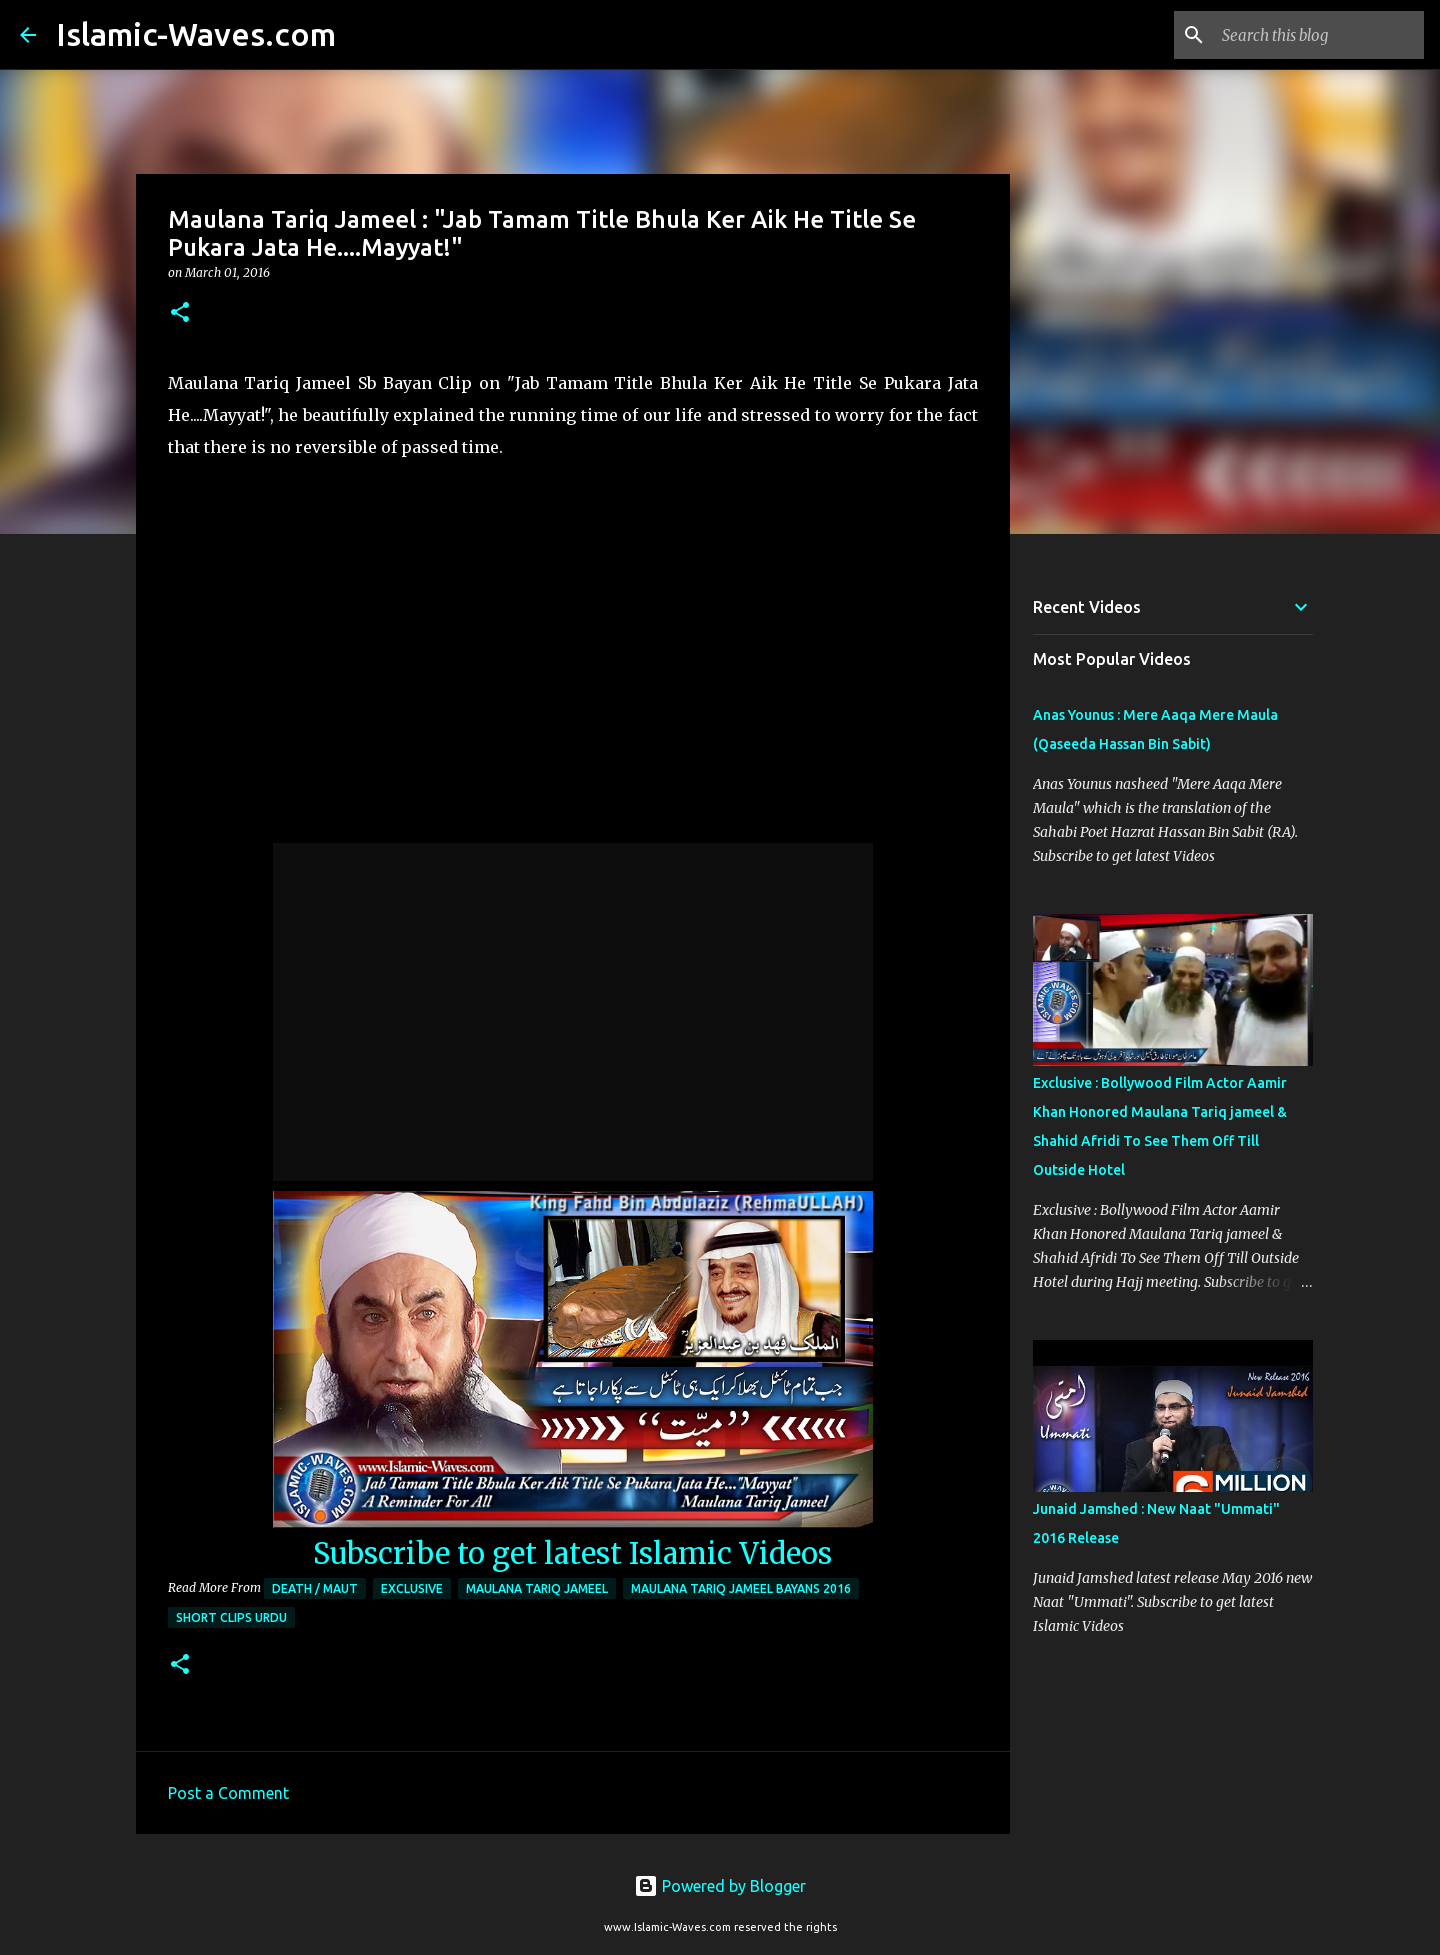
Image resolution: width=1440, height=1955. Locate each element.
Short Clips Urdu (231, 1617)
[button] (180, 313)
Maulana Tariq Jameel (537, 1588)
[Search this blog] (1319, 35)
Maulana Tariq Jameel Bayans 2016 (741, 1588)
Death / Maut (315, 1588)
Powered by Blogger (720, 1886)
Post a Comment (228, 1793)
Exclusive (412, 1588)
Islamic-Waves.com (196, 34)
